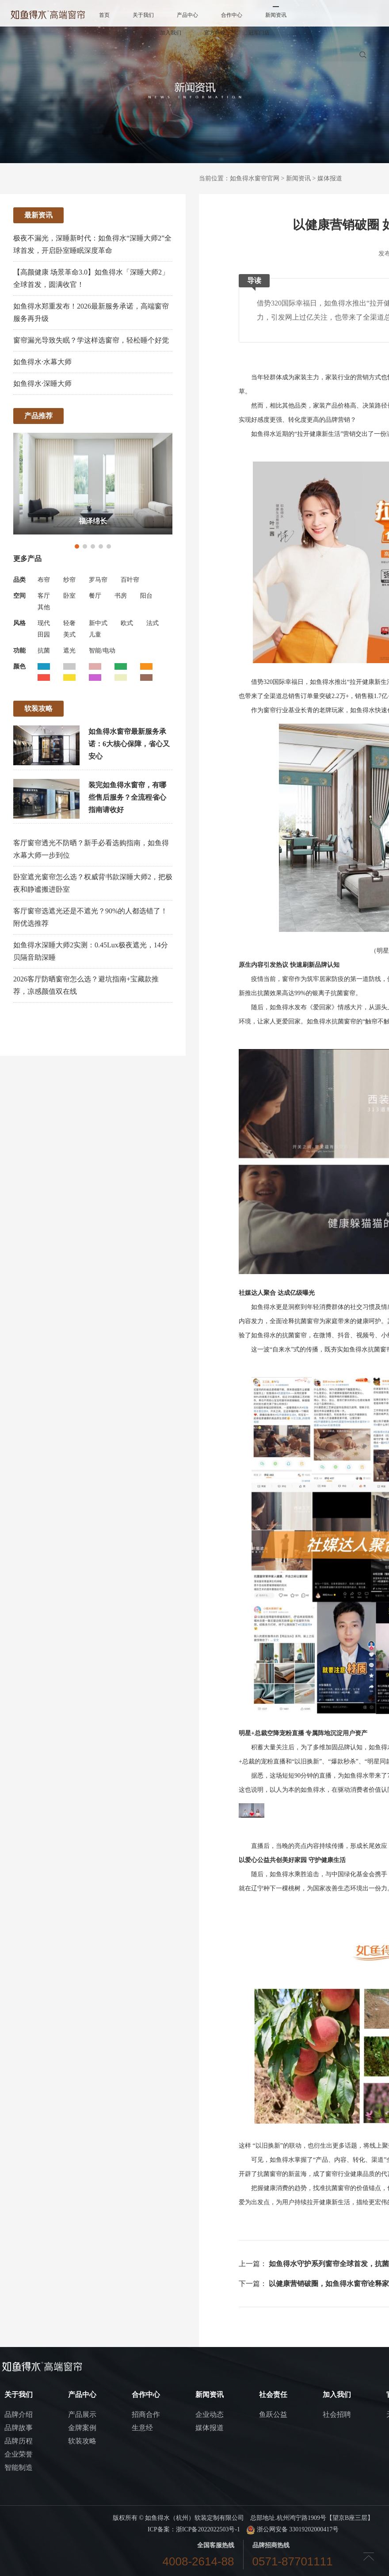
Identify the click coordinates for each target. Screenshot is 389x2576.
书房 (120, 595)
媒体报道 (329, 178)
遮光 (69, 650)
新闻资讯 (275, 15)
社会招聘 (337, 2414)
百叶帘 (130, 579)
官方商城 (214, 33)
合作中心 (231, 15)
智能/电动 (102, 650)
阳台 (146, 595)
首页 (104, 15)
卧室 (69, 595)
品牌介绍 (18, 2414)
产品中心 (187, 15)
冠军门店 (259, 33)
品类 (19, 579)
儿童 (95, 634)
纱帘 (69, 579)
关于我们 (143, 15)
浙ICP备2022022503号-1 (208, 2529)
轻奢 (69, 623)
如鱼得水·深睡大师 (42, 383)
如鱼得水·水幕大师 (42, 362)
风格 (19, 623)
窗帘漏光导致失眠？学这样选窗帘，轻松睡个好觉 (91, 340)
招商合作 (146, 2414)
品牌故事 (18, 2427)
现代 (44, 623)
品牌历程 (18, 2441)
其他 (44, 607)
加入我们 (170, 33)
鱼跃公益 (273, 2414)
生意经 (142, 2427)
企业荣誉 (18, 2454)
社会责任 (126, 33)
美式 (69, 634)
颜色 (19, 666)
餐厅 (95, 595)
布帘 (44, 579)
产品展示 (82, 2414)
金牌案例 (82, 2427)
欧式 (127, 623)
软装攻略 (82, 2441)
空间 (19, 595)
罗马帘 (98, 579)
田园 (44, 634)
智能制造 (18, 2467)
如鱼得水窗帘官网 (254, 178)
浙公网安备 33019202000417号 (292, 2529)
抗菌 (44, 650)
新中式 (98, 623)
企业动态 (209, 2414)
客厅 (44, 595)
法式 (152, 623)
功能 (19, 650)
